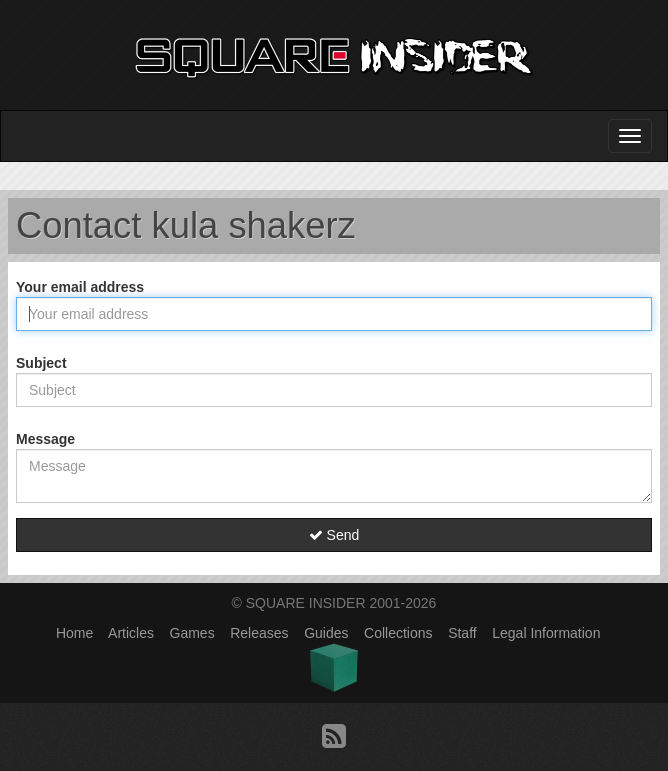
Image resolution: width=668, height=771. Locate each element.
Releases (259, 633)
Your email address (80, 287)
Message (45, 439)
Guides (326, 633)
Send (334, 535)
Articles (131, 633)
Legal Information (546, 633)
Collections (398, 633)
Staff (462, 633)
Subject (41, 363)
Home (74, 633)
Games (192, 633)
